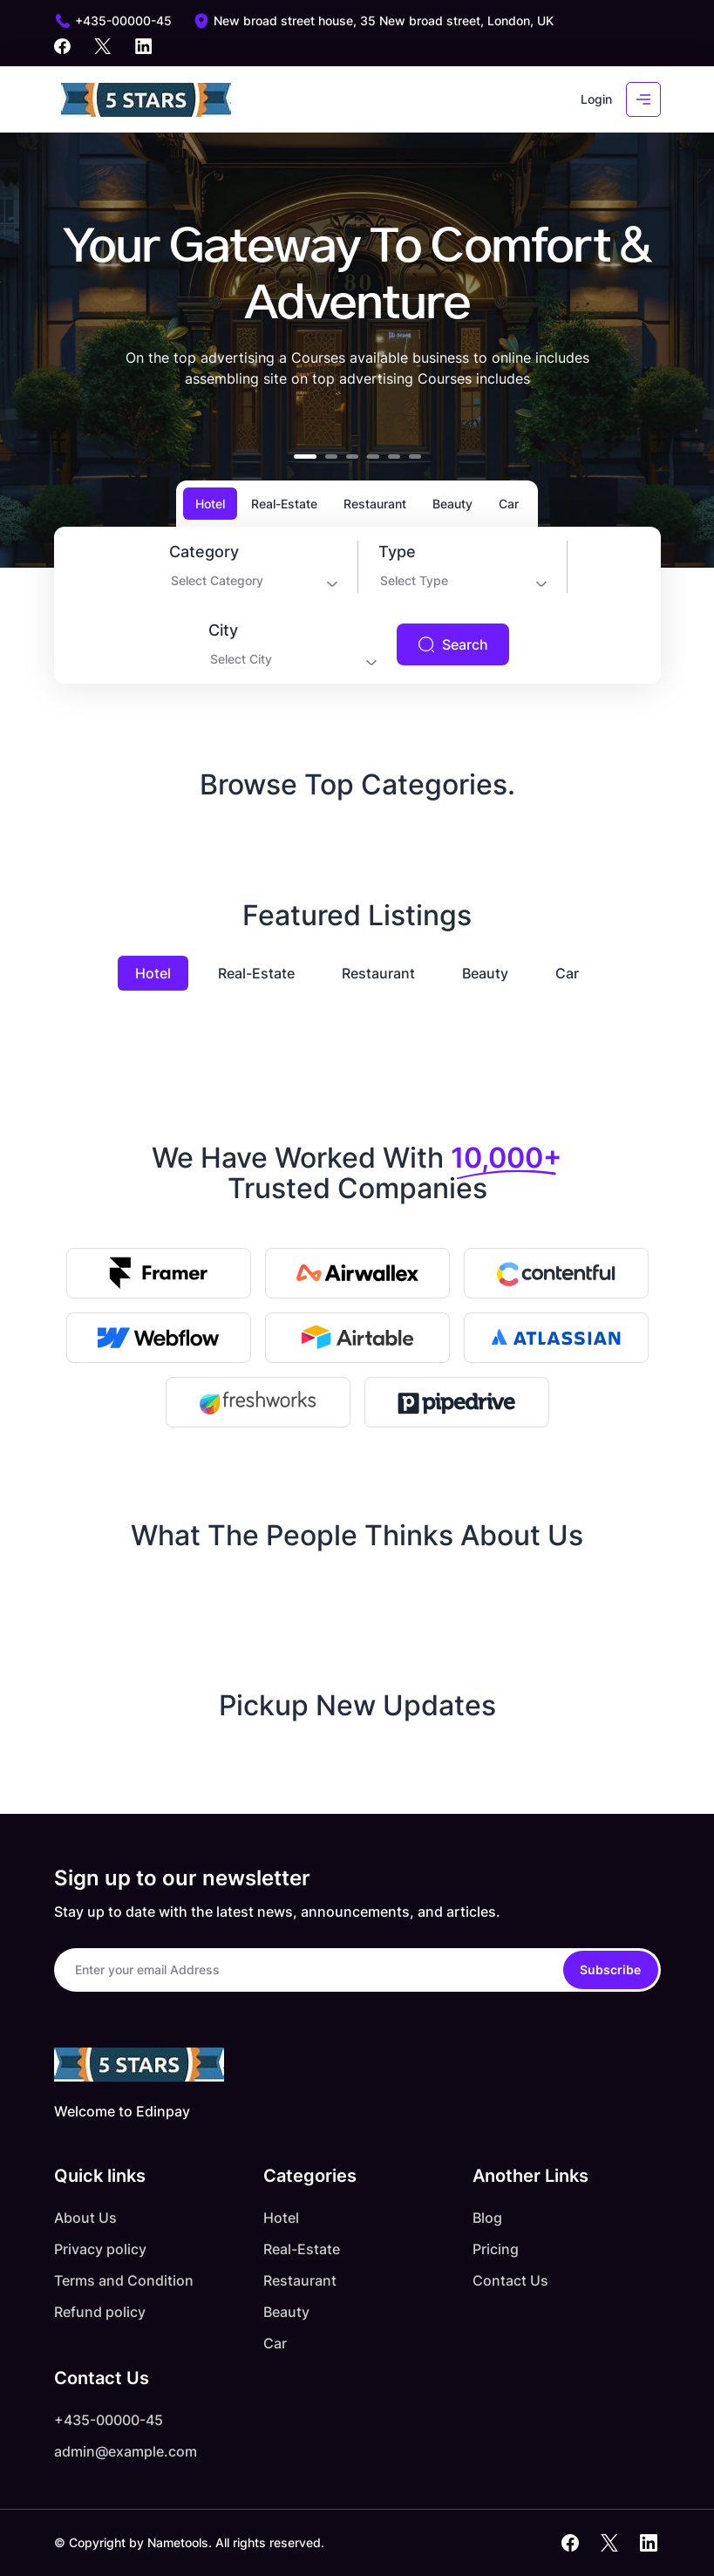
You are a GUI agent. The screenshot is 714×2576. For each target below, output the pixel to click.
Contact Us (510, 2280)
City (223, 630)
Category (204, 552)
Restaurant (378, 973)
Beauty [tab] (452, 503)
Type (397, 552)
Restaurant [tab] (374, 503)
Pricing (496, 2249)
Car (567, 973)
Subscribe (610, 1969)
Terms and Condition (124, 2280)
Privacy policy (100, 2249)
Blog (487, 2217)
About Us (85, 2217)
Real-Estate (256, 973)
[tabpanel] (357, 605)
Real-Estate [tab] (284, 503)
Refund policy (100, 2311)
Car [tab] (509, 503)
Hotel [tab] (210, 503)
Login (596, 99)
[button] (305, 456)
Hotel (153, 973)
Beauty (485, 973)
